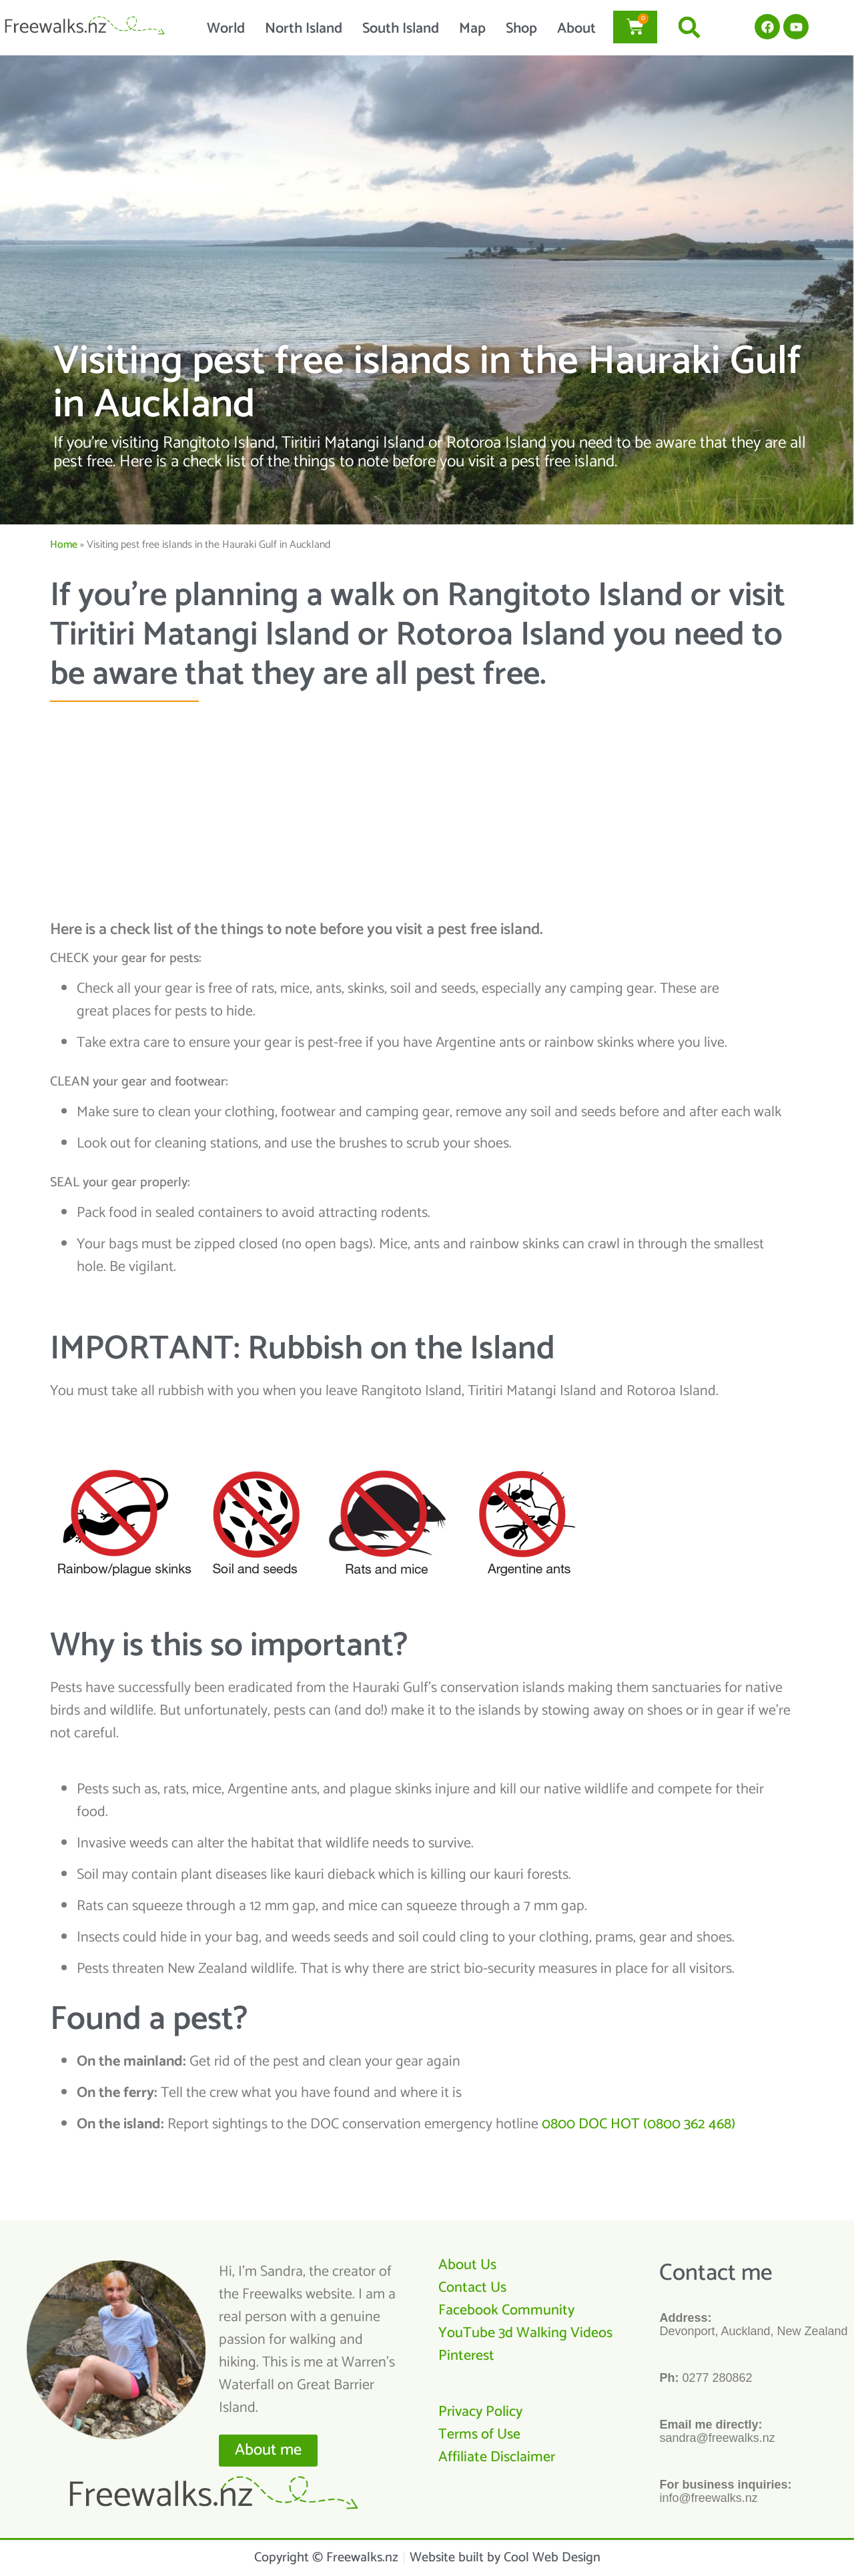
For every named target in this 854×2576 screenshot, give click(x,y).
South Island (400, 29)
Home (63, 545)
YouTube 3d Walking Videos (525, 2333)
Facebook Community (506, 2310)
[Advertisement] (422, 808)
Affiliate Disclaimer (496, 2457)
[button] (689, 27)
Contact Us (472, 2288)
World (226, 29)
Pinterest (466, 2356)
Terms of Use (479, 2435)
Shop (521, 29)
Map (472, 29)
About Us (467, 2265)
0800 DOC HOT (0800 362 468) (638, 2124)
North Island (303, 29)
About (576, 29)
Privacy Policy (480, 2412)
